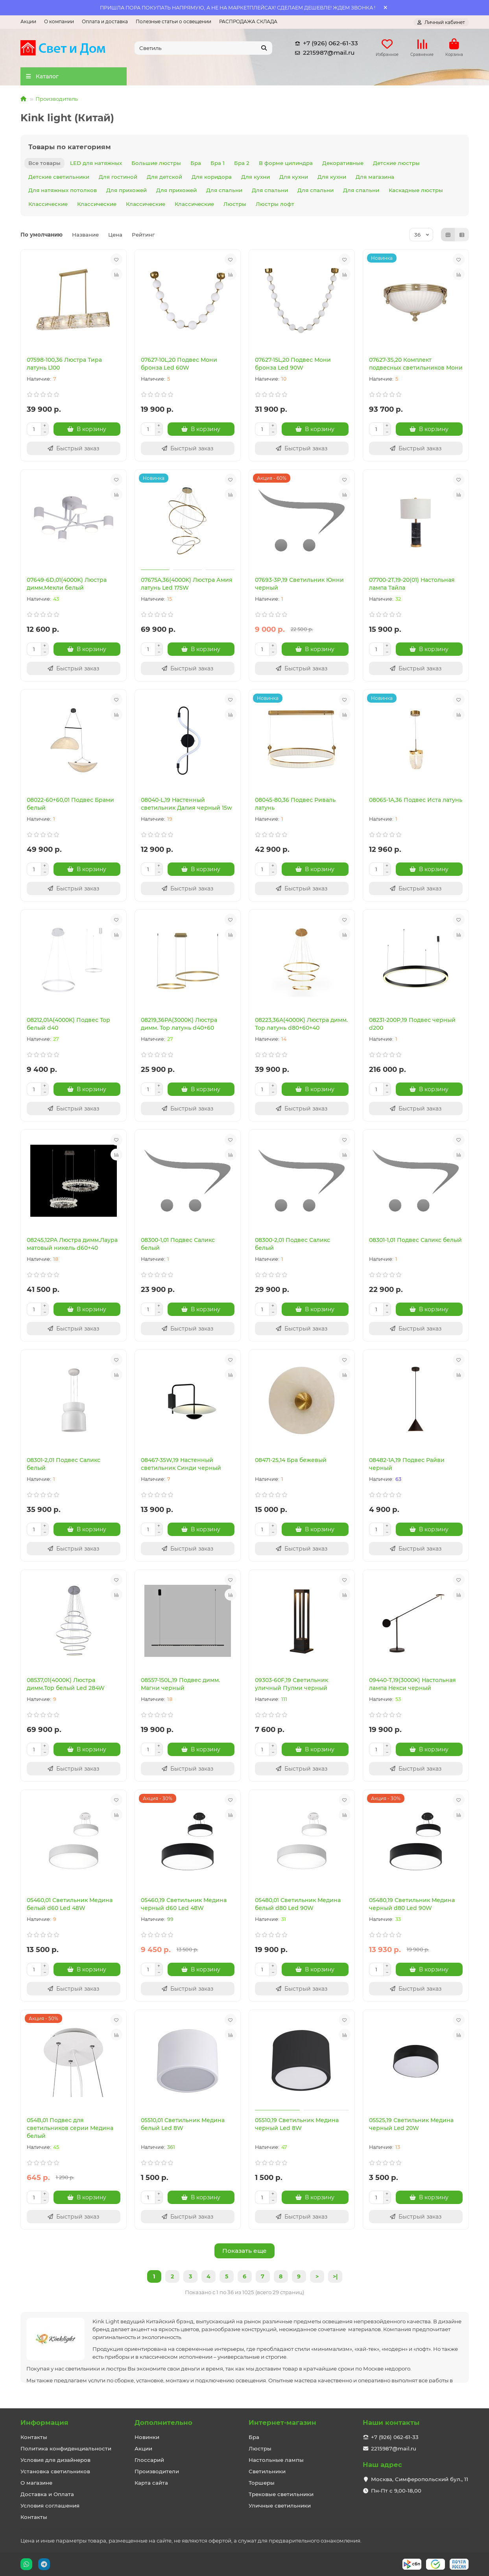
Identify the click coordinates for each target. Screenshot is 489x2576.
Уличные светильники (280, 2505)
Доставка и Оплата (47, 2494)
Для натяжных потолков (62, 190)
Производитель (56, 99)
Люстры (234, 204)
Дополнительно (163, 2422)
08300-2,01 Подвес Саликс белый (292, 1243)
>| (335, 2276)
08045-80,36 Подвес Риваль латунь (295, 803)
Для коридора (212, 177)
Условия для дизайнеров (55, 2460)
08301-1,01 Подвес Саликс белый (415, 1240)
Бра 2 (241, 163)
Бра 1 (217, 163)
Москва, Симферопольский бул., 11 (419, 2479)
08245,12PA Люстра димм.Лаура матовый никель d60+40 (72, 1243)
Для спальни (224, 190)
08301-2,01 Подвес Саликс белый (63, 1463)
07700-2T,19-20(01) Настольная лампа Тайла (412, 583)
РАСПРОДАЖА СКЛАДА (248, 21)
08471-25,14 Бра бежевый (291, 1460)
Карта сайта (151, 2483)
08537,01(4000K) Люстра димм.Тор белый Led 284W (66, 1684)
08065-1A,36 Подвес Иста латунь (415, 799)
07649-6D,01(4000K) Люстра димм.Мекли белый (67, 583)
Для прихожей (126, 190)
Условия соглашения (49, 2505)
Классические (48, 204)
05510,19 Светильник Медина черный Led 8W (297, 2124)
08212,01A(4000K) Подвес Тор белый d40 (68, 1023)
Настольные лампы (276, 2460)
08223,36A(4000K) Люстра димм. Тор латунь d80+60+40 (301, 1023)
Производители (157, 2471)
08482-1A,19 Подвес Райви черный (407, 1463)
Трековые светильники (281, 2494)
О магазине (36, 2483)
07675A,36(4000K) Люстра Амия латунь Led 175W (187, 583)
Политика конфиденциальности (65, 2448)
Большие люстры (156, 163)
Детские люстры (396, 163)
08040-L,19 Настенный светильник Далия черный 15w (186, 803)
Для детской (164, 177)
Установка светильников (55, 2471)
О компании (59, 21)
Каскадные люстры (416, 190)
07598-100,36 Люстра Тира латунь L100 (64, 363)
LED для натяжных (96, 163)
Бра (195, 163)
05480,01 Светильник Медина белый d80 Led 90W (298, 1904)
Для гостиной (118, 177)
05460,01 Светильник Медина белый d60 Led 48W (70, 1904)
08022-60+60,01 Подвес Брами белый (70, 803)
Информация (44, 2422)
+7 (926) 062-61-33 (325, 43)
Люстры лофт (275, 204)
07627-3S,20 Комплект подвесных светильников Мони (416, 363)
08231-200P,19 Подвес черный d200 (412, 1023)
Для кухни (255, 177)
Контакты (33, 2437)
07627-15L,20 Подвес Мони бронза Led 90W (293, 363)
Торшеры (262, 2483)
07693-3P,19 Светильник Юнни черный (299, 583)
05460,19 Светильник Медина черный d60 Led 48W (184, 1904)
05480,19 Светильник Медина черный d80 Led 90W (412, 1904)
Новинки (147, 2437)
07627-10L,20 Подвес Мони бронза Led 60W (179, 363)
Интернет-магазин (282, 2422)
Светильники (267, 2471)
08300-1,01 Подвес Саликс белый (178, 1243)
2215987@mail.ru (323, 52)
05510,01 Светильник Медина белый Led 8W (183, 2124)
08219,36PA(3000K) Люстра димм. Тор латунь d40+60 (179, 1023)
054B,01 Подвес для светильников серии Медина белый (70, 2128)
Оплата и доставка (105, 21)
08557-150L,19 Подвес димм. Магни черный (180, 1684)
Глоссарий (149, 2460)
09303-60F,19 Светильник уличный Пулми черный (291, 1684)
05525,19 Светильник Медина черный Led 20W (411, 2124)
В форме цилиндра (286, 163)
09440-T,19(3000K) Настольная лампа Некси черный (412, 1684)
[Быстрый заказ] (73, 448)
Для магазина (375, 177)
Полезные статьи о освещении (173, 21)
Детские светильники (58, 177)
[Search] (203, 48)
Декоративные (343, 163)
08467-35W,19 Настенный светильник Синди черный (181, 1463)
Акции (28, 21)
